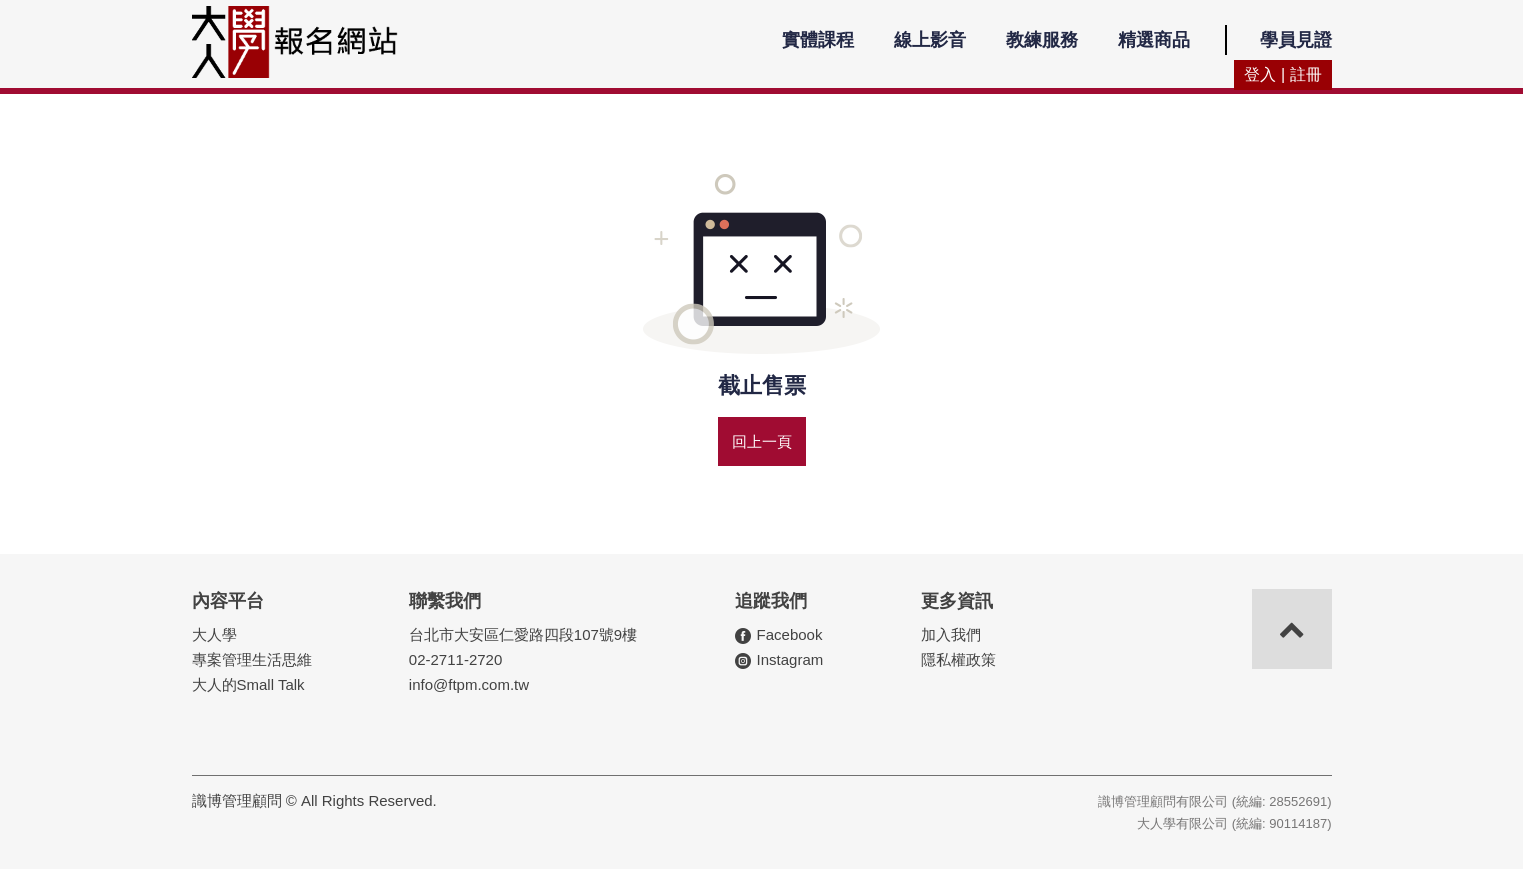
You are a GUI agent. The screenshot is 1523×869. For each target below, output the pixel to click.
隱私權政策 (958, 659)
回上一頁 (762, 441)
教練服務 (1042, 40)
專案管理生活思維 (252, 659)
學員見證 (1296, 40)
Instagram (790, 659)
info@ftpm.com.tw (469, 684)
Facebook (790, 634)
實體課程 (818, 40)
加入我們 (951, 634)
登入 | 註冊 (1282, 74)
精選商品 (1154, 40)
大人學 (214, 634)
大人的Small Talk (248, 684)
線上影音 (930, 40)
